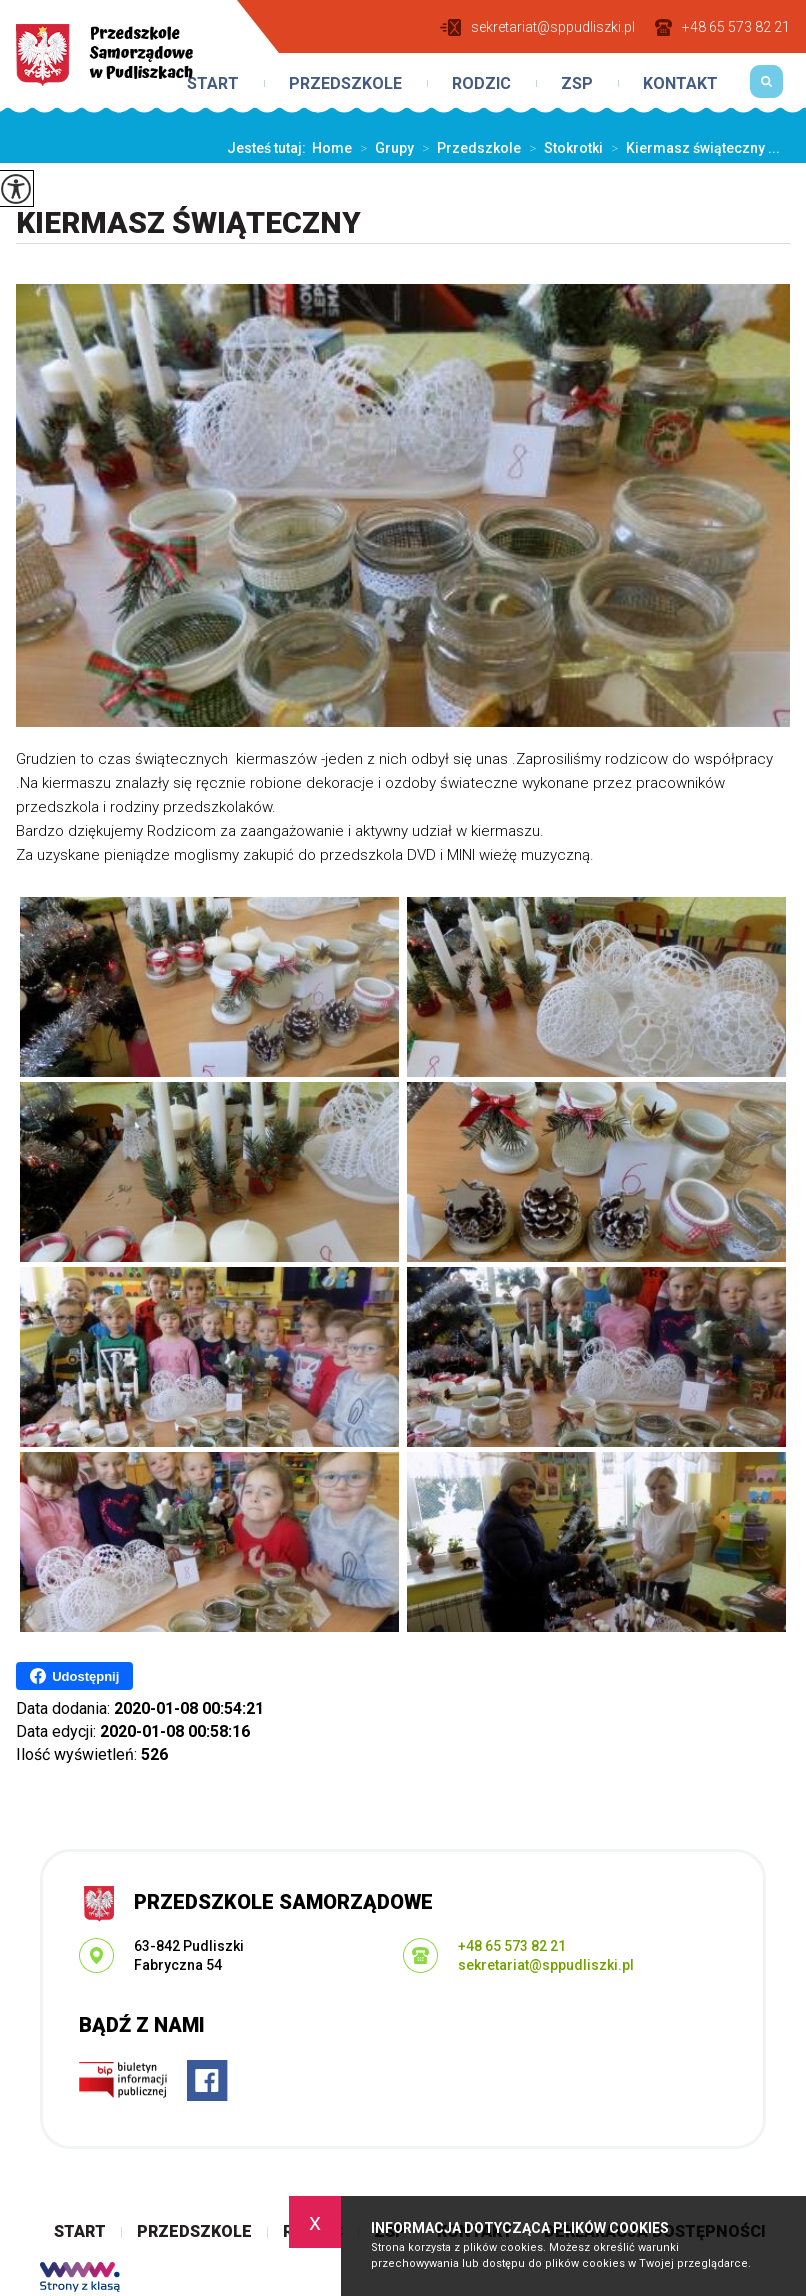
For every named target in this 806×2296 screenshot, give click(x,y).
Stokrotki (562, 148)
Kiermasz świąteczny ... (691, 148)
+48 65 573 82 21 (722, 27)
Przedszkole (345, 84)
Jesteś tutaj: (269, 148)
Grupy (383, 148)
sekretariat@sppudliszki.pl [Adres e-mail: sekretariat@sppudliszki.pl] (546, 1965)
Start (213, 84)
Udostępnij (74, 1676)
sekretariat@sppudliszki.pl (537, 27)
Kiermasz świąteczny (188, 222)
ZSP (577, 84)
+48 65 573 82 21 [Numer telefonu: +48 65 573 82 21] (512, 1946)
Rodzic (481, 84)
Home (332, 148)
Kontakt (680, 84)
